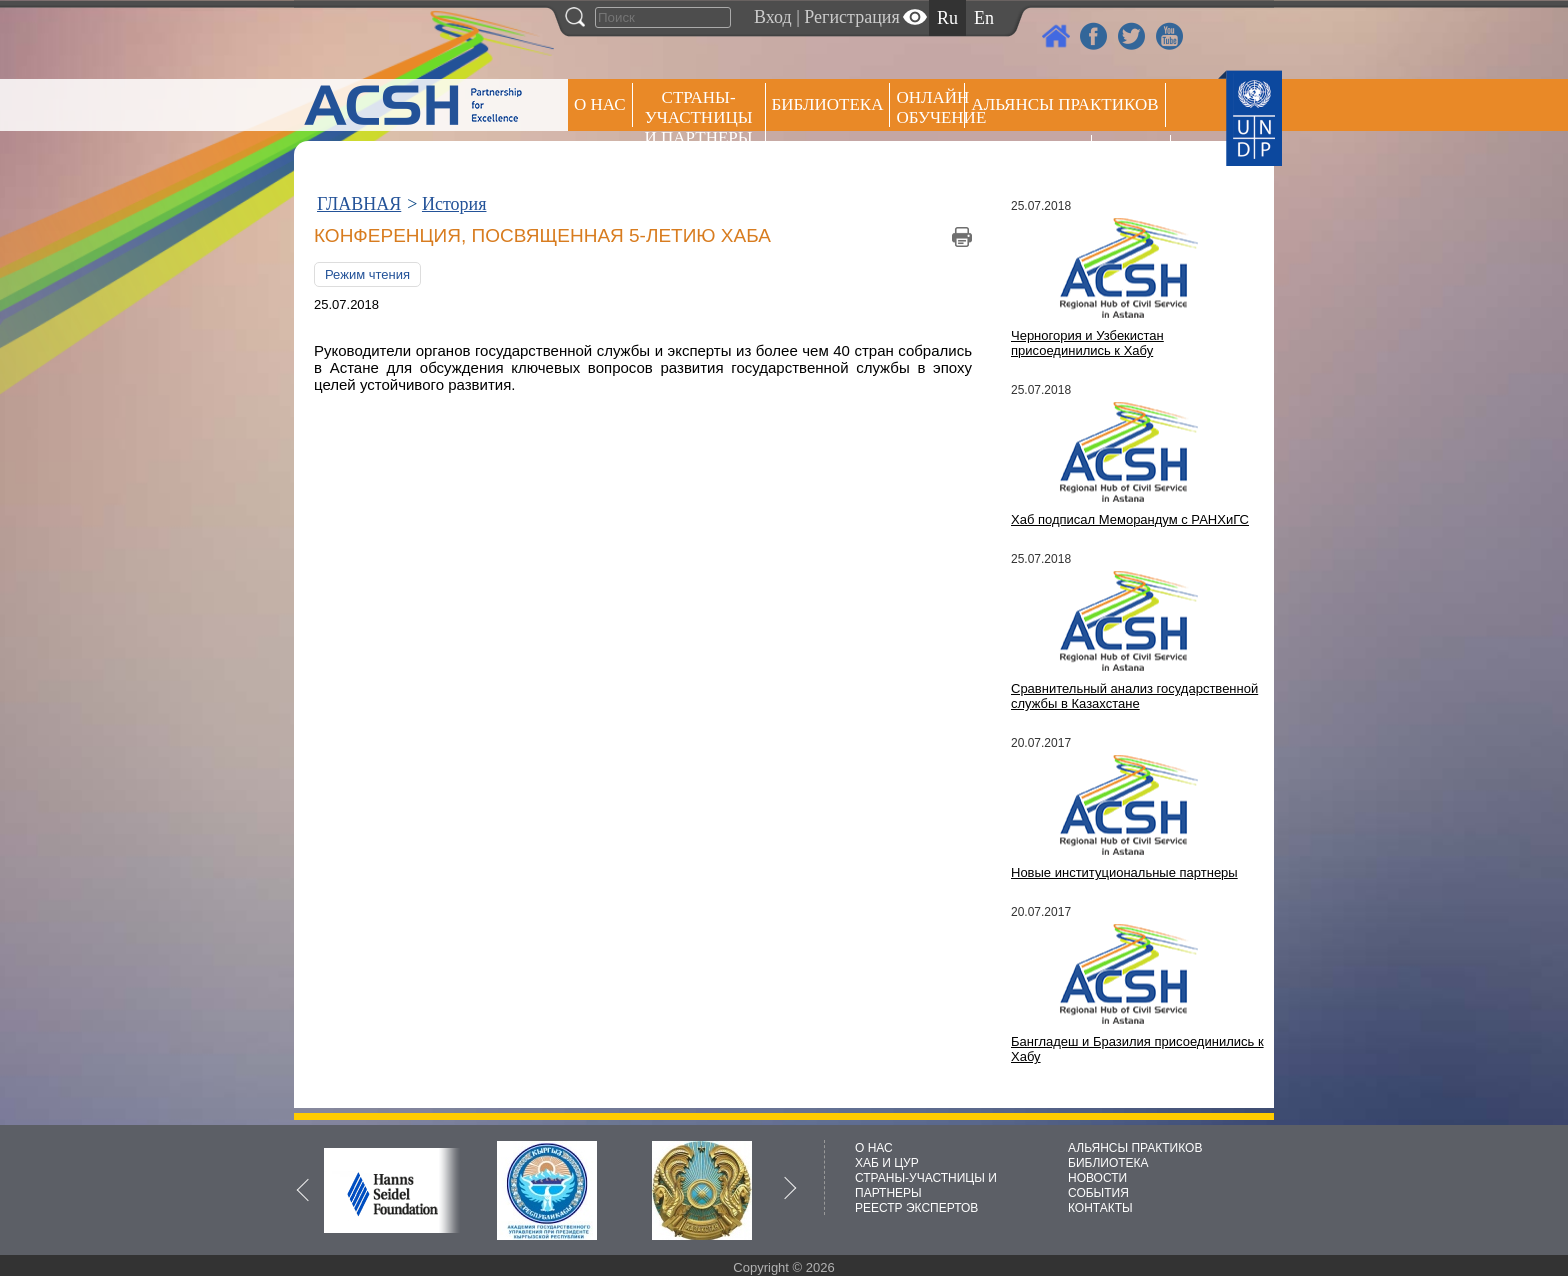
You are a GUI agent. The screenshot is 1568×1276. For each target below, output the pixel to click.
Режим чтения (367, 274)
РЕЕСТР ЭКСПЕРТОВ (1134, 159)
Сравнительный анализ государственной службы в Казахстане (1134, 696)
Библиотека (828, 104)
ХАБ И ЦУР (887, 1163)
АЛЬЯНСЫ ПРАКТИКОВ (1135, 1148)
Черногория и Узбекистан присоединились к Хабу (1087, 343)
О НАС (600, 104)
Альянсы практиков (1064, 104)
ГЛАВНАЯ (359, 204)
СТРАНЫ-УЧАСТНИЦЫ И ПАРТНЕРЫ (699, 117)
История (454, 204)
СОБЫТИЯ (1098, 1193)
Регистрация (851, 17)
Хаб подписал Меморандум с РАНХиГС (1130, 519)
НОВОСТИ (1097, 1178)
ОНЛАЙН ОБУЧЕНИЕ (930, 107)
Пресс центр (1028, 156)
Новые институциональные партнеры (1124, 872)
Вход (773, 17)
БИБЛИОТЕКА (1108, 1163)
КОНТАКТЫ (1100, 1208)
